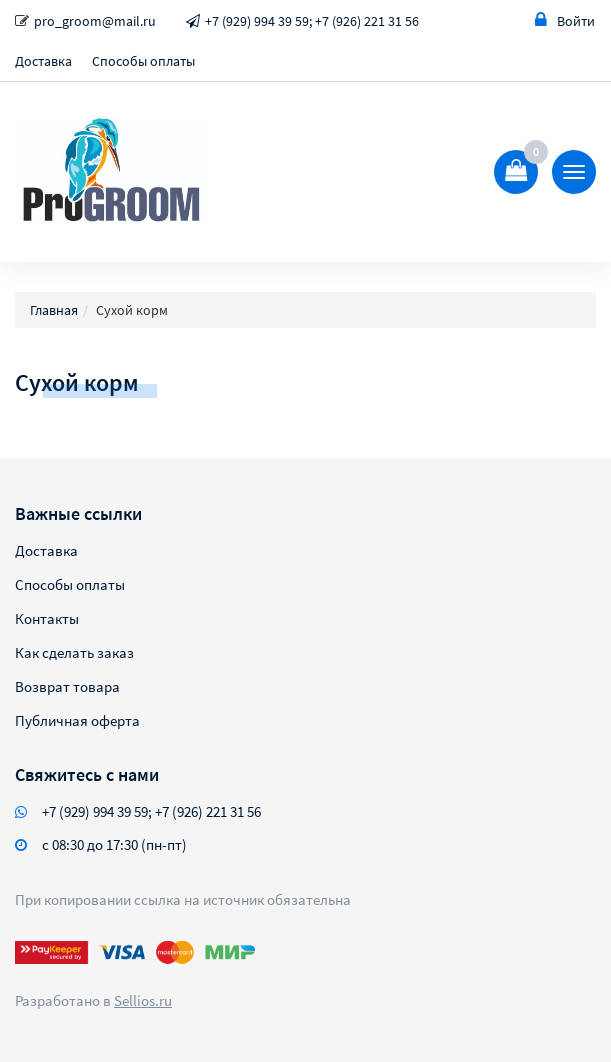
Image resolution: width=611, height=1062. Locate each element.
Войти (565, 20)
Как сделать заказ (74, 652)
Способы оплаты (143, 61)
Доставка (43, 61)
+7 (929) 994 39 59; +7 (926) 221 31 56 (312, 21)
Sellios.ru (143, 1000)
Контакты (47, 618)
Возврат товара (67, 686)
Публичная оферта (77, 720)
